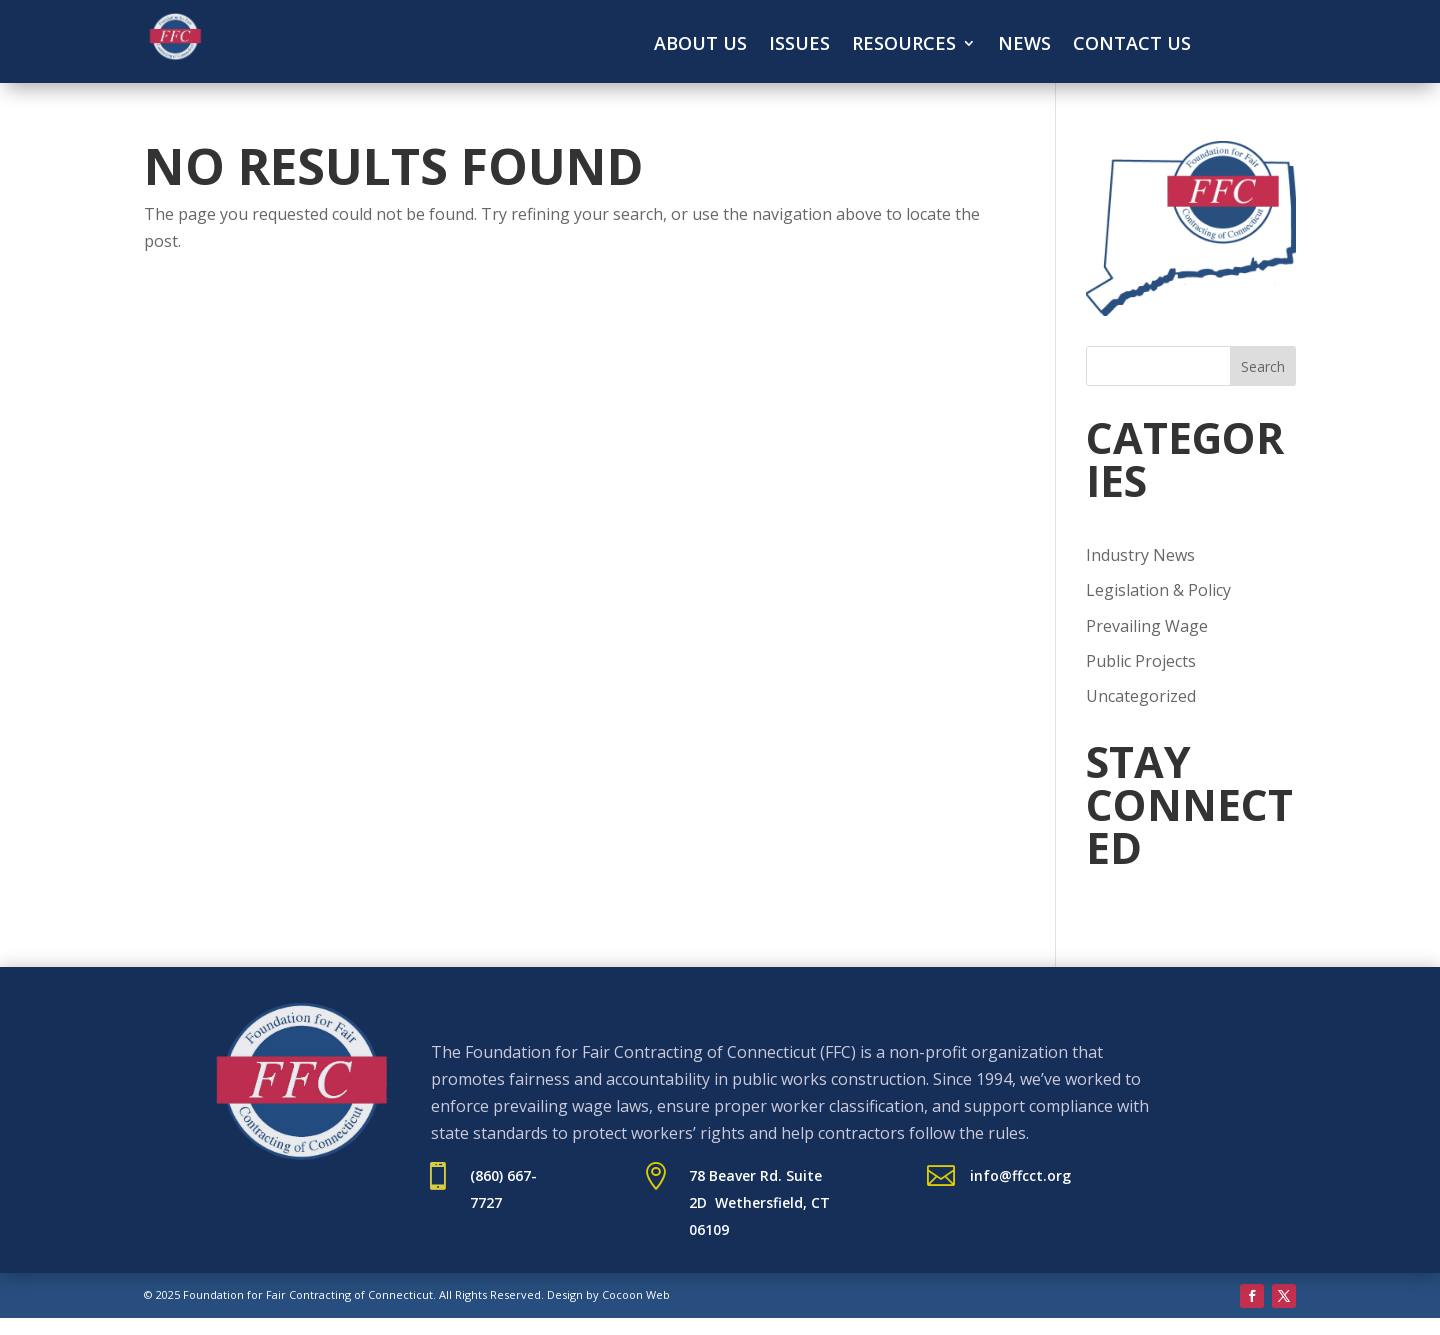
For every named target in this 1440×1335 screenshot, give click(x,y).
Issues (799, 45)
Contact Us (1132, 45)
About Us (700, 45)
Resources (904, 45)
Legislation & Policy (1158, 590)
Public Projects (1141, 661)
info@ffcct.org (1020, 1175)
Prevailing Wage (1147, 626)
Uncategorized (1141, 696)
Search (1263, 366)
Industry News (1140, 555)
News (1024, 45)
